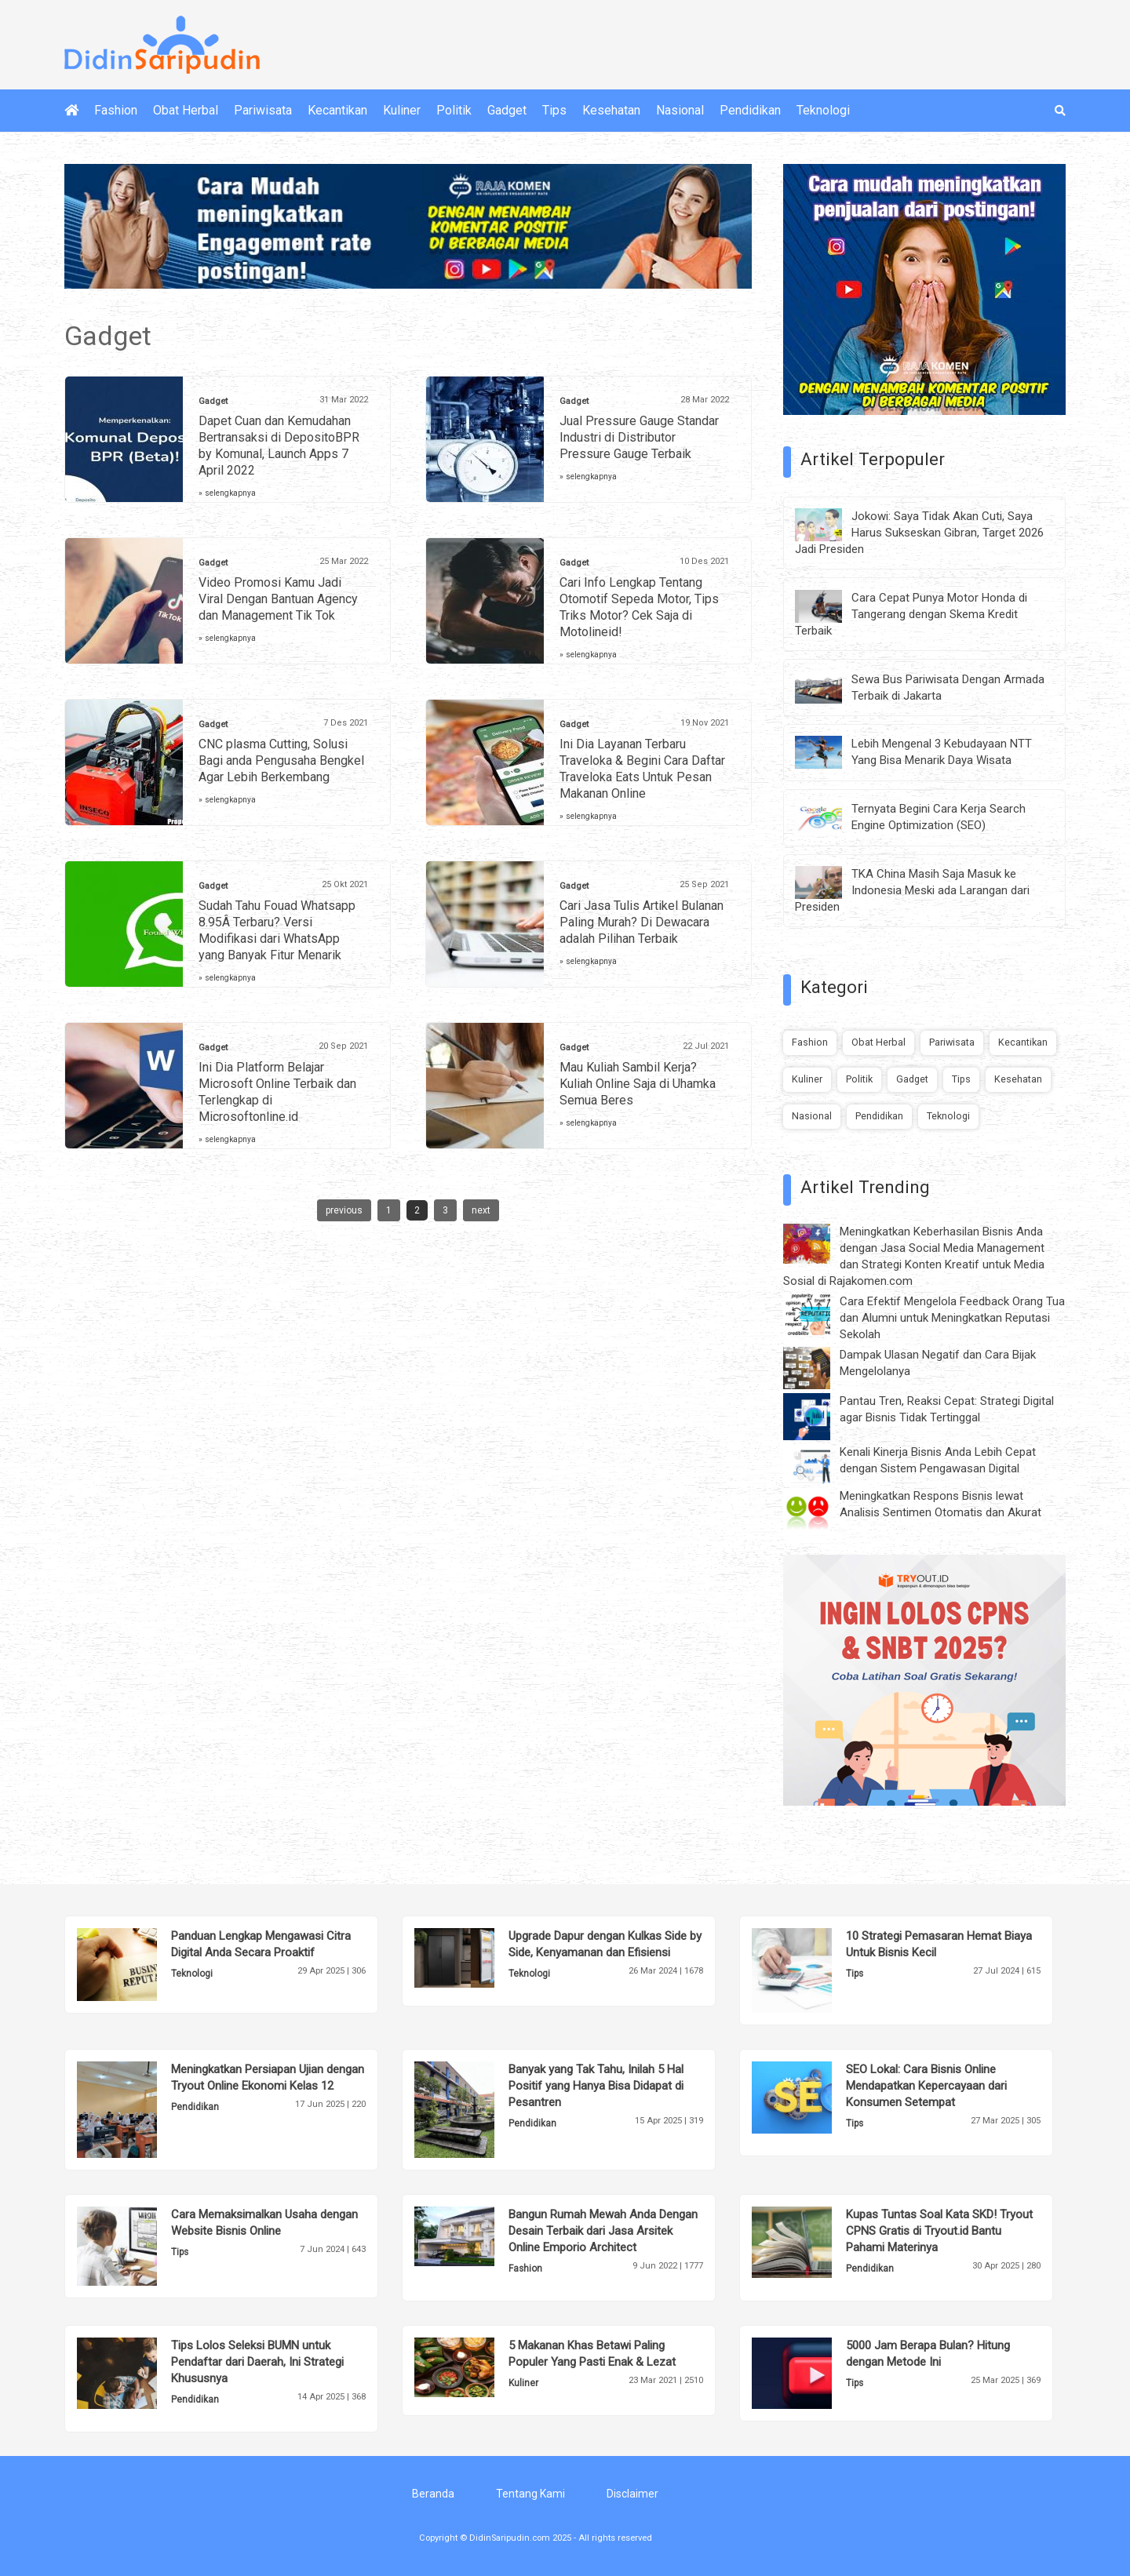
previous (344, 1210)
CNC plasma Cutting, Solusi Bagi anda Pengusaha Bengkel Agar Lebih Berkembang (281, 760)
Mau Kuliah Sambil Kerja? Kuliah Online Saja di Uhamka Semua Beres (638, 1084)
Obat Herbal (185, 110)
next (481, 1210)
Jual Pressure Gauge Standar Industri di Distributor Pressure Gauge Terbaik (639, 437)
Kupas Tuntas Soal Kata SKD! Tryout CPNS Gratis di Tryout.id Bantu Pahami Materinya (939, 2230)
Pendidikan (750, 110)
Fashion (115, 110)
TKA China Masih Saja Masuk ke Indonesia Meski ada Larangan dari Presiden (912, 890)
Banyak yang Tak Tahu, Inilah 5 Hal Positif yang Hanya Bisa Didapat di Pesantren (595, 2085)
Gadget (507, 110)
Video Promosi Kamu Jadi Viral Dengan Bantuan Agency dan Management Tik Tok (278, 599)
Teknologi (823, 110)
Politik (454, 110)
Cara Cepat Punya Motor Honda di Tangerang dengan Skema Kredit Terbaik (911, 614)
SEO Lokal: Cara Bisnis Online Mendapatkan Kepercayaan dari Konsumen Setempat (926, 2085)
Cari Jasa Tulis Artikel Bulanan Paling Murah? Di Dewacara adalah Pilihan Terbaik (642, 922)
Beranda (433, 2493)
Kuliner (402, 110)
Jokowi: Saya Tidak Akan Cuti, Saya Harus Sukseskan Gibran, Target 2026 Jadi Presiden (919, 532)
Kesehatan (611, 110)
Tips (554, 110)
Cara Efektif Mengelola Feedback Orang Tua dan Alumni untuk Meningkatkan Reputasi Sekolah (952, 1317)
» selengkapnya (227, 493)
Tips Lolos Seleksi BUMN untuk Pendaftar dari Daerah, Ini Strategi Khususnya (257, 2361)
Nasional (680, 110)
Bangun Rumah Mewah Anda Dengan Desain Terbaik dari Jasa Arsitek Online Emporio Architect (603, 2230)
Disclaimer (632, 2493)
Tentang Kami (530, 2493)
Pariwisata (263, 110)
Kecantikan (337, 110)
